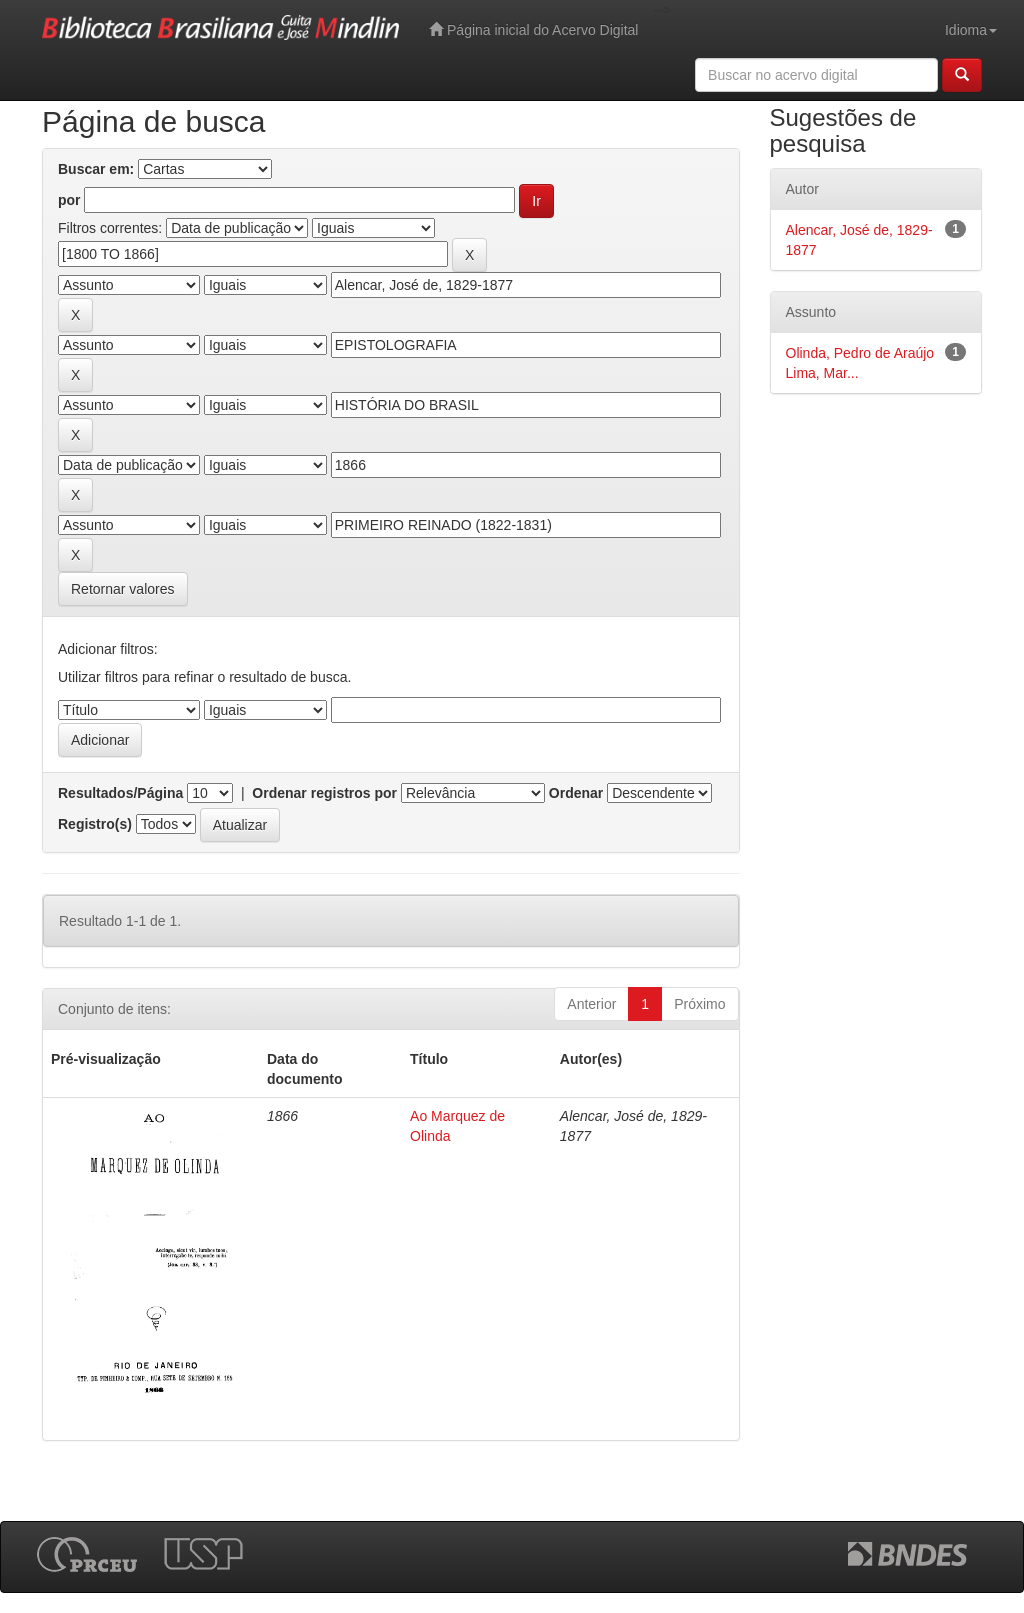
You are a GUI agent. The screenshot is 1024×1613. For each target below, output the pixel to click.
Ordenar (576, 793)
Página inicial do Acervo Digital (533, 29)
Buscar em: (96, 169)
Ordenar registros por (324, 793)
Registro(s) (95, 824)
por (69, 200)
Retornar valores (123, 589)
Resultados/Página (120, 793)
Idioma (971, 30)
